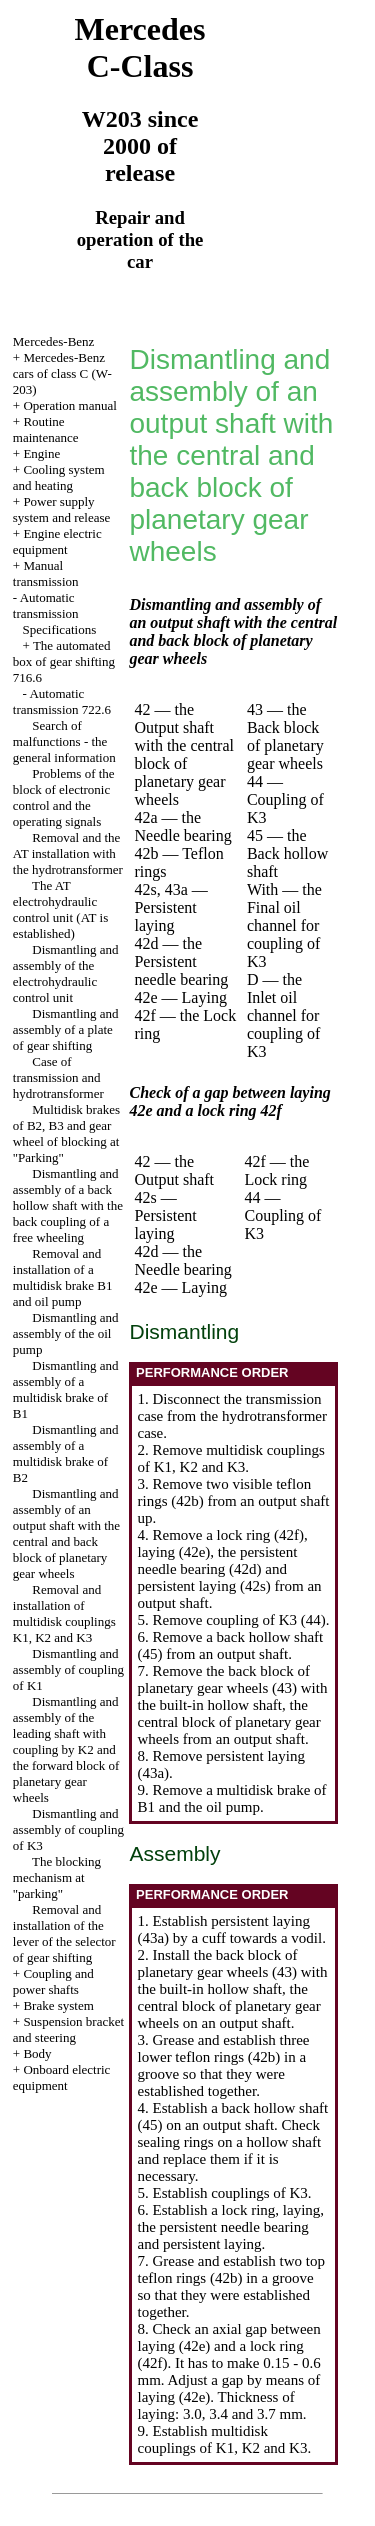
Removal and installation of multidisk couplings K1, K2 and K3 (64, 1613)
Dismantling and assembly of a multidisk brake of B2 (66, 1453)
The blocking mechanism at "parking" (57, 1877)
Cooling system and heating (59, 477)
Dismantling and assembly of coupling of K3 (68, 1829)
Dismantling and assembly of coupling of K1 (68, 1669)
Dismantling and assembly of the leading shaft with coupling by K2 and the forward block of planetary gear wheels (66, 1749)
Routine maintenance (46, 429)
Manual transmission (46, 573)
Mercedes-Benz (54, 341)
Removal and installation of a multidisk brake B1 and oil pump (63, 1277)
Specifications (60, 629)
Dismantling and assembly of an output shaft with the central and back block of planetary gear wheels (66, 1533)
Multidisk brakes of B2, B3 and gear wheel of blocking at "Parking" (66, 1133)
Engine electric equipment (57, 541)
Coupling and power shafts (53, 1981)
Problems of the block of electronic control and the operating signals (64, 797)
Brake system (58, 2005)
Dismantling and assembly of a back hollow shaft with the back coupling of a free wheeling (68, 1205)
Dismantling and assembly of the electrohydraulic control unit (66, 973)
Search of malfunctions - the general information (64, 741)
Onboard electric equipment (62, 2077)
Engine (41, 453)
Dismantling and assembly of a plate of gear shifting (66, 1029)
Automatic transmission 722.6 (62, 701)
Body (37, 2053)
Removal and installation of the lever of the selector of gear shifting (64, 1933)
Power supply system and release (61, 509)
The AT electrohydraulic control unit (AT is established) (60, 909)
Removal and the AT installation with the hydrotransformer (68, 853)
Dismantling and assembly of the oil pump (66, 1333)
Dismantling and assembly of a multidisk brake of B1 (66, 1389)
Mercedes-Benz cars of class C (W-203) (62, 373)
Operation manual (70, 405)
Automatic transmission (46, 605)
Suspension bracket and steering (68, 2029)
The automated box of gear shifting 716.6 (64, 661)
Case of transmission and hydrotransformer (58, 1077)
